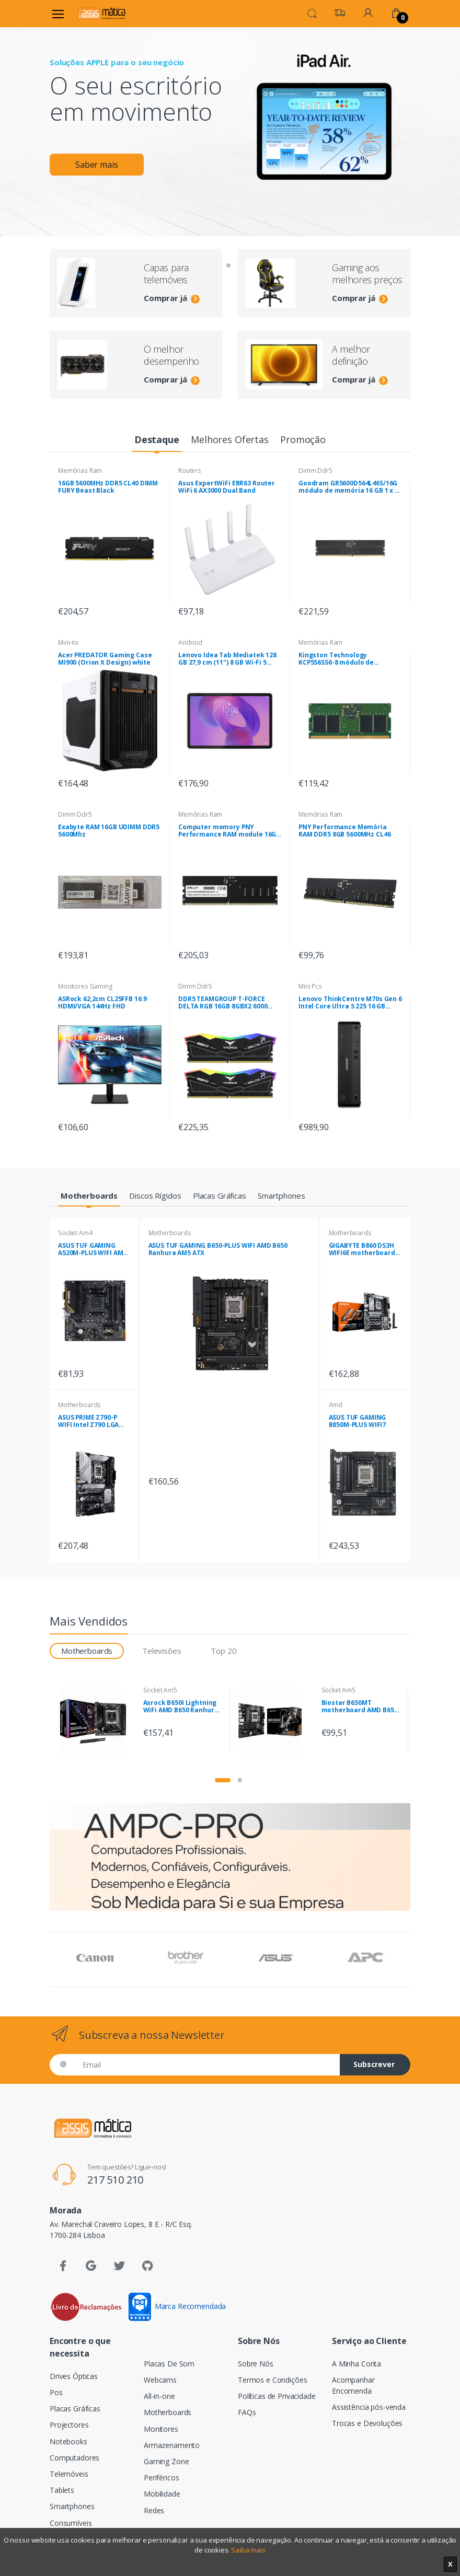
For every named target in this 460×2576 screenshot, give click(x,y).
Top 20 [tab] (223, 1650)
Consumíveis (70, 2523)
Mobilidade (162, 2494)
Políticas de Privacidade (277, 2396)
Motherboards (79, 1404)
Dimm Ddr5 (315, 470)
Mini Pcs (310, 986)
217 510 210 (115, 2180)
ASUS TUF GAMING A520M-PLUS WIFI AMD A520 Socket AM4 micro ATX (93, 1249)
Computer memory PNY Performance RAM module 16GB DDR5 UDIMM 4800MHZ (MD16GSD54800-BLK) (229, 830)
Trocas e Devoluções (367, 2423)
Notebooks (68, 2441)
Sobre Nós (255, 2364)
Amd (336, 1404)
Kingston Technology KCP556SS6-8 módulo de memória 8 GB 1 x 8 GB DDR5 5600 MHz (342, 659)
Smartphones (72, 2506)
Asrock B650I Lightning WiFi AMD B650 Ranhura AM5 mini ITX (180, 1706)
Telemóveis (69, 2474)
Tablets (62, 2490)
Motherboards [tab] (86, 1650)
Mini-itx (68, 642)
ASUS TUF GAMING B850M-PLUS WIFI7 (357, 1421)
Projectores (69, 2425)
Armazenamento (172, 2445)
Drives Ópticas (74, 2376)
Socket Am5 (160, 1690)
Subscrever (374, 2064)
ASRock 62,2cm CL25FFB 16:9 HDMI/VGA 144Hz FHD (102, 1002)
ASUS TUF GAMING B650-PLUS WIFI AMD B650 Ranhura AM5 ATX (218, 1249)
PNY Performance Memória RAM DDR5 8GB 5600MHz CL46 (344, 830)
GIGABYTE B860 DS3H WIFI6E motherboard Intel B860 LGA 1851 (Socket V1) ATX (362, 1249)
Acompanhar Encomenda (353, 2385)
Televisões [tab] (161, 1650)
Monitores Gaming (85, 986)
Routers (189, 470)
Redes (154, 2510)
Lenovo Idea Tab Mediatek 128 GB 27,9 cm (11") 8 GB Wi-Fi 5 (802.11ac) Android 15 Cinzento (227, 659)
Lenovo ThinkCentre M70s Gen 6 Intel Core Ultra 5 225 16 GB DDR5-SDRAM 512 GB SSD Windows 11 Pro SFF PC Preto (350, 1002)
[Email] (207, 2064)
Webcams (160, 2380)
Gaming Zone (166, 2461)
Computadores (74, 2458)
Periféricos (161, 2477)
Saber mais (96, 164)
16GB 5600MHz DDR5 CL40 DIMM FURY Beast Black (108, 487)
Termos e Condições (272, 2380)
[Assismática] (101, 13)
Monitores (161, 2429)
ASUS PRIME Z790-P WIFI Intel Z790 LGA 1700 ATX (88, 1421)
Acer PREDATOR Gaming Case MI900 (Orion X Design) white (105, 659)
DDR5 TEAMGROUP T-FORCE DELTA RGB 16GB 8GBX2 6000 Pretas (222, 1002)
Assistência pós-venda (369, 2407)
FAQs (247, 2412)
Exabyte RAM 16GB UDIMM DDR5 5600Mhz (108, 830)
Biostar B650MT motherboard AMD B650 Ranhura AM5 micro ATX (359, 1706)
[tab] (156, 440)
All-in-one (159, 2396)
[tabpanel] (230, 113)
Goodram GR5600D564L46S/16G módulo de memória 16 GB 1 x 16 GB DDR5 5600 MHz (350, 487)
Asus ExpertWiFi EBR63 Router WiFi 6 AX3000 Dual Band (226, 487)
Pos (56, 2392)
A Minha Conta (356, 2364)
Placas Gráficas (75, 2408)
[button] (312, 12)
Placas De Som (169, 2364)
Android (190, 642)
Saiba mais (248, 2550)
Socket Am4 (75, 1232)
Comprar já (172, 298)
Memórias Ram (80, 470)
